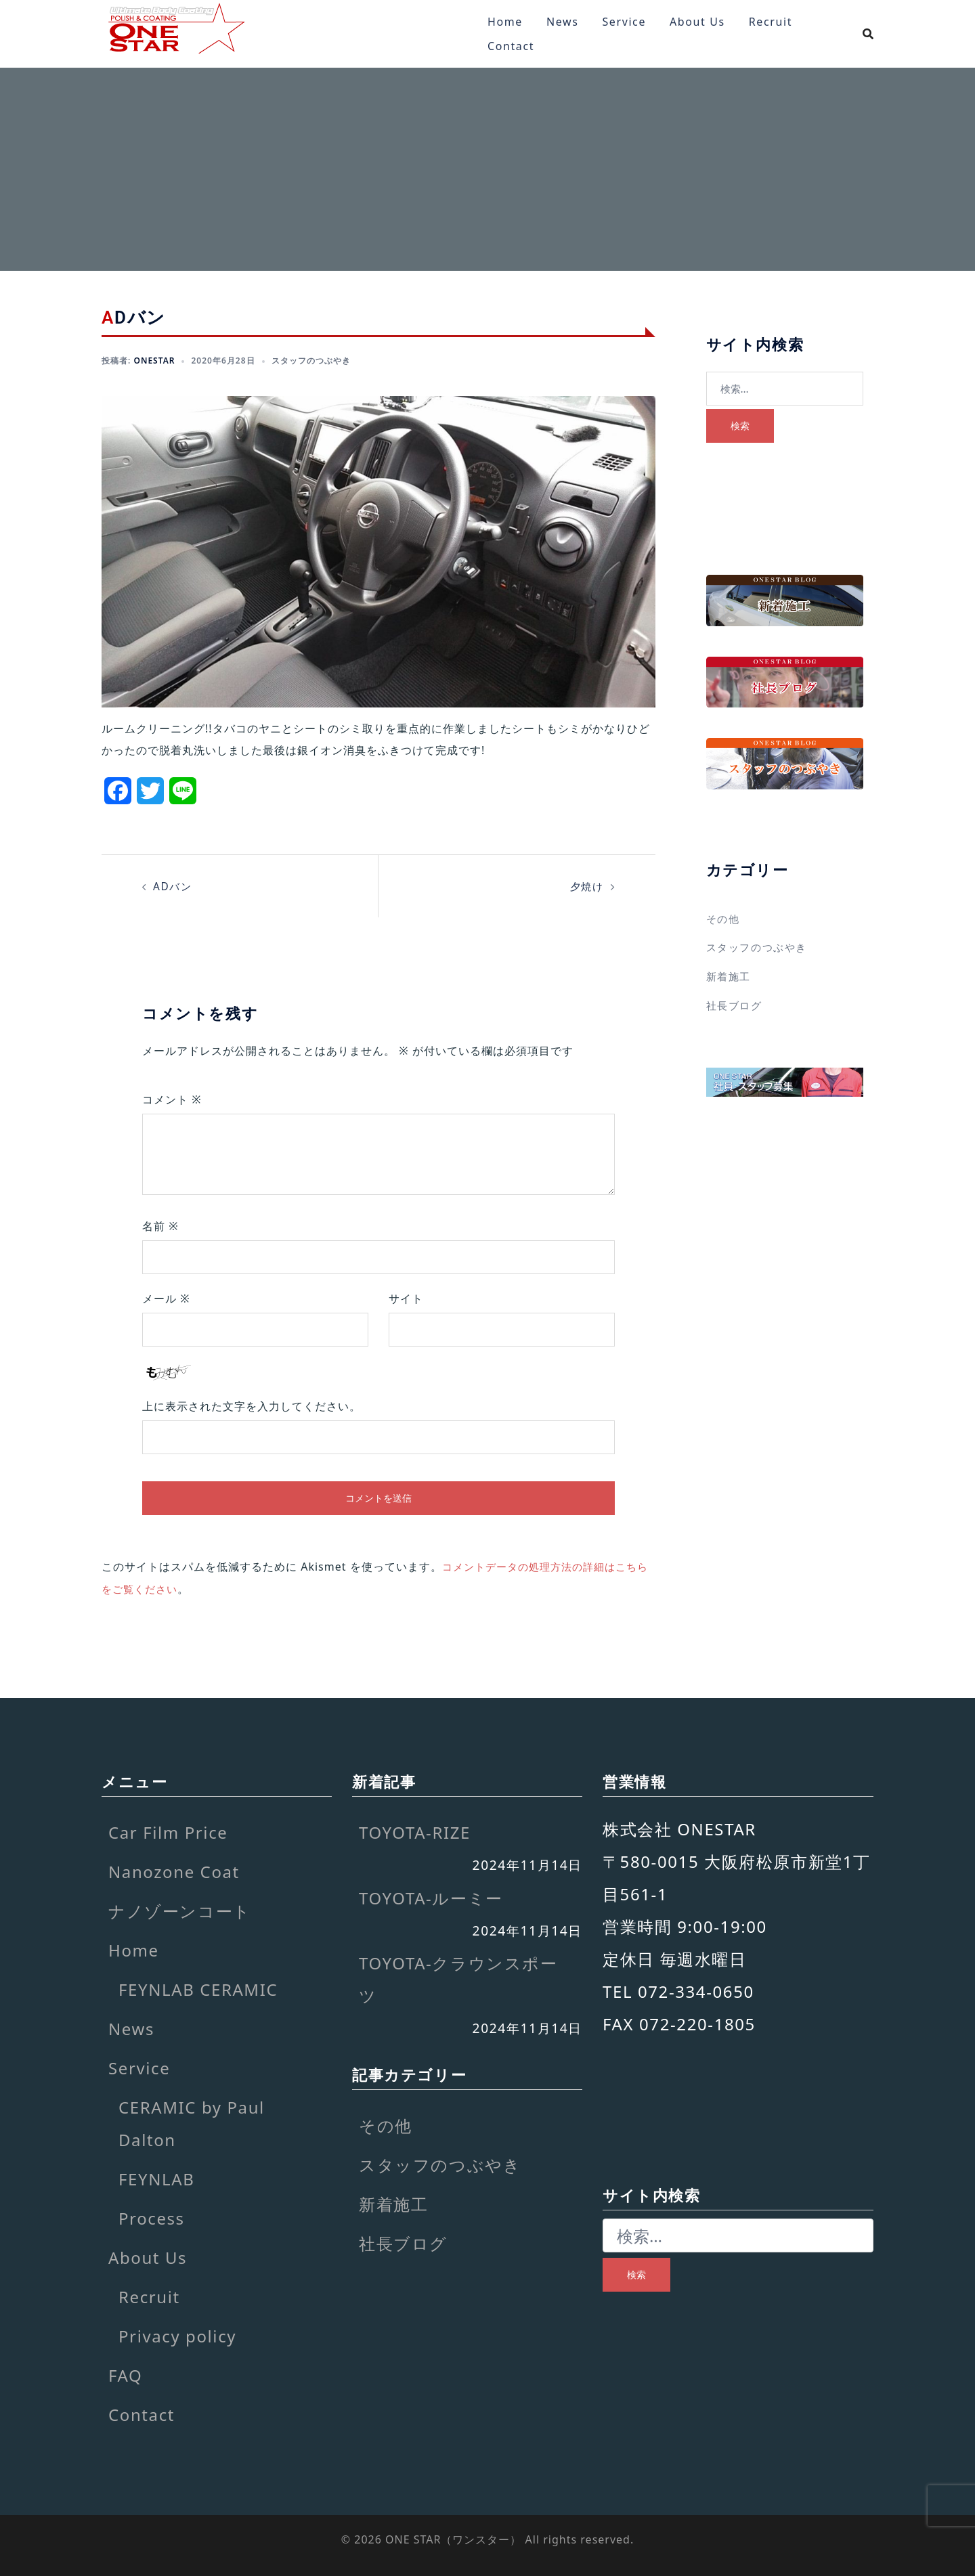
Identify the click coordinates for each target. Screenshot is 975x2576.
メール (166, 1297)
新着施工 (730, 975)
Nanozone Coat (174, 1870)
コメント (172, 1098)
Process (151, 2217)
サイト (406, 1297)
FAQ (125, 2374)
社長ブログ (736, 1004)
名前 (160, 1225)
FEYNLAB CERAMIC (198, 1988)
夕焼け (586, 886)
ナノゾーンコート (179, 1909)
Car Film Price (168, 1831)
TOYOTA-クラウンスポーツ (458, 1977)
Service (624, 21)
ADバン (173, 886)
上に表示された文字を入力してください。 (251, 1405)
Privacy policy (177, 2334)
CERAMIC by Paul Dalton (191, 2122)
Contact (511, 46)
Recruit (770, 21)
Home (505, 21)
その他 (724, 918)
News (562, 21)
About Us (697, 21)
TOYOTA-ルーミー (431, 1896)
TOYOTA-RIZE (415, 1831)
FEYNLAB (156, 2177)
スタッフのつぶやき (311, 360)
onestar (154, 360)
